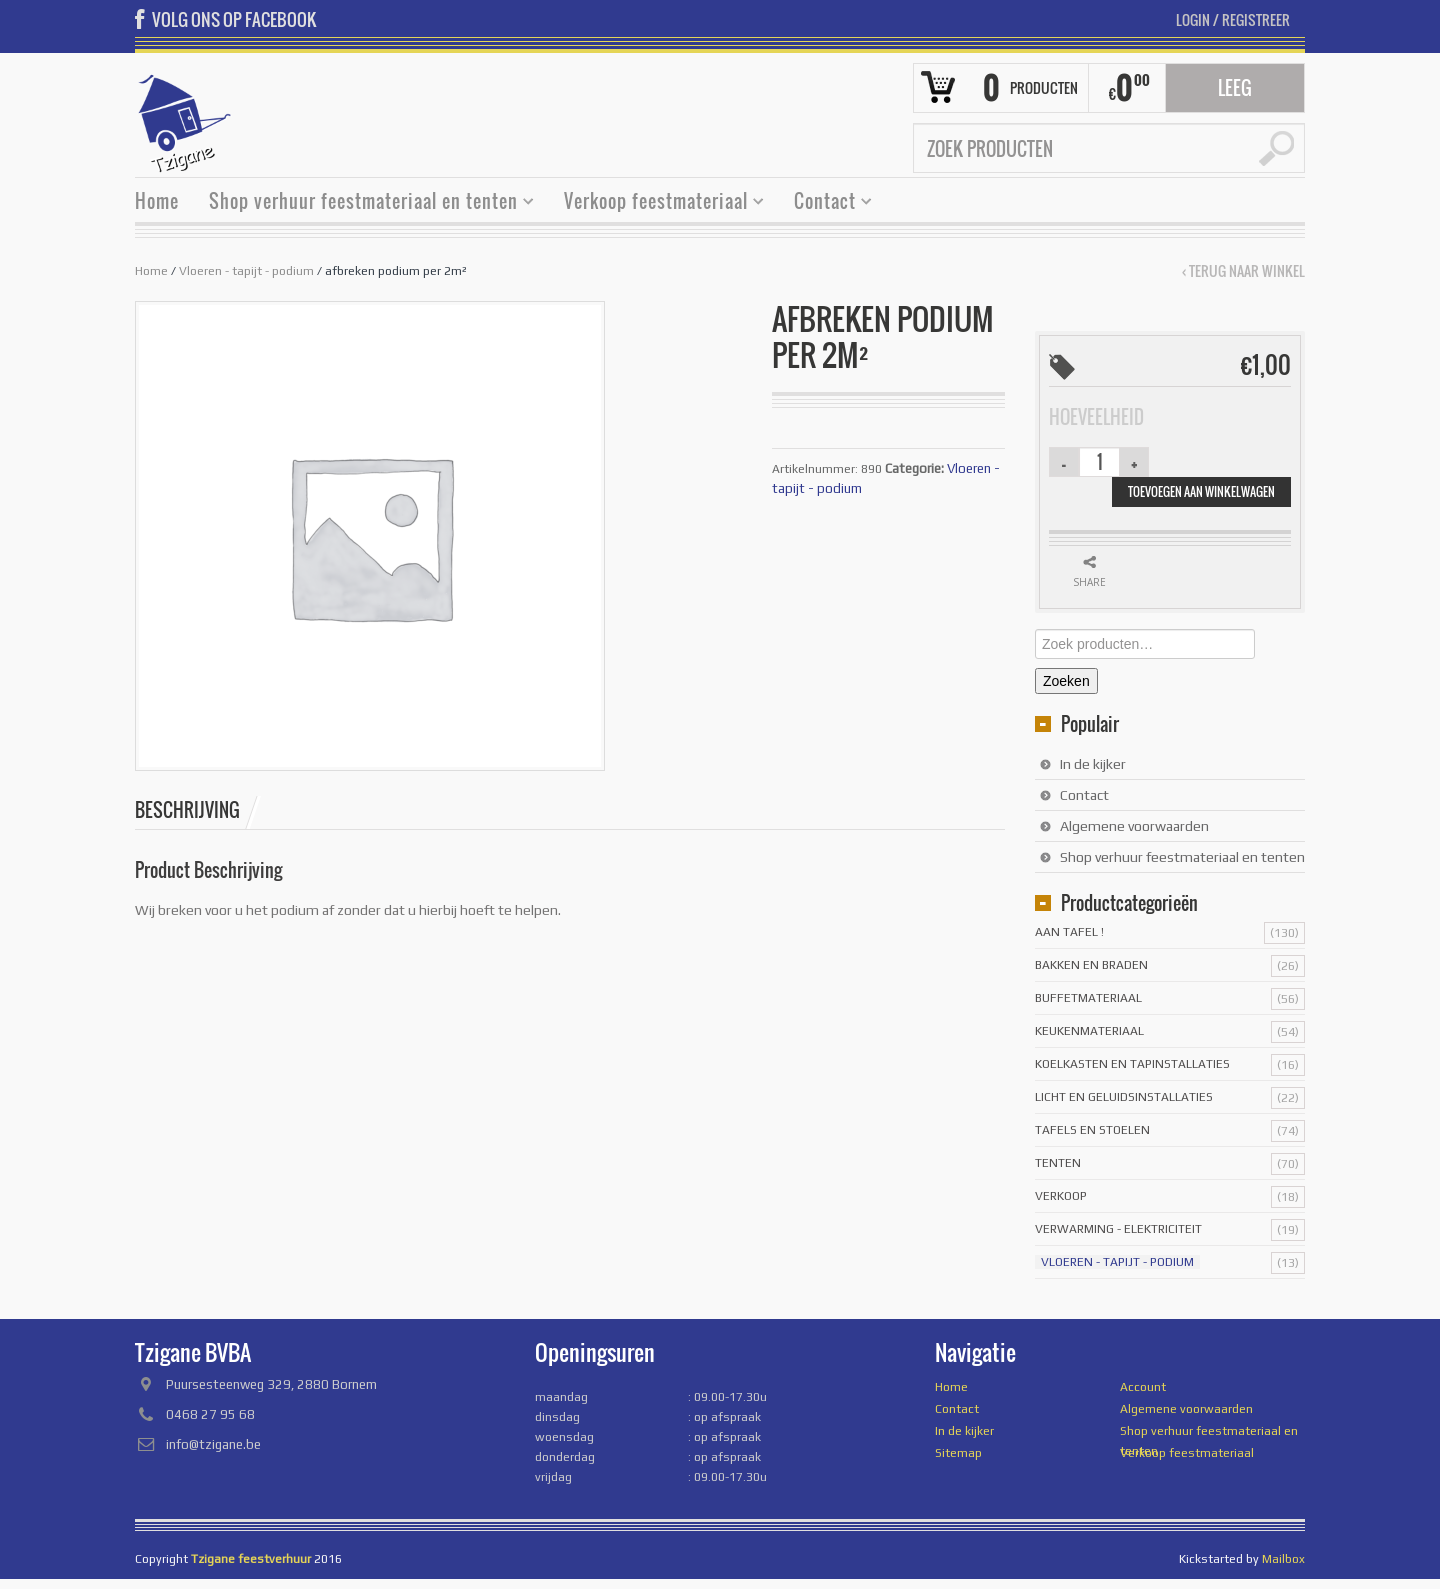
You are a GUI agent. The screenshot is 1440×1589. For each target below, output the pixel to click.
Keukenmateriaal (1089, 1031)
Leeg (1235, 88)
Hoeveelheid (1096, 417)
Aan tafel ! (1069, 932)
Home (157, 201)
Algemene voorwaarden (1134, 826)
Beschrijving (187, 810)
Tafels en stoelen (1092, 1130)
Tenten (1058, 1163)
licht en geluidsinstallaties (1124, 1097)
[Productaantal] (1100, 462)
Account (1143, 1387)
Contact (825, 203)
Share (1089, 582)
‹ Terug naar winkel (1243, 271)
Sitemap (958, 1453)
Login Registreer (1233, 19)
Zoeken (1066, 681)
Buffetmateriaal (1088, 998)
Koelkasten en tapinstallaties (1132, 1064)
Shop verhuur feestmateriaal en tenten (364, 203)
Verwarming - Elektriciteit (1118, 1229)
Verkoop (1061, 1196)
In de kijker (1093, 764)
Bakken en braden (1091, 965)
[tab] (198, 810)
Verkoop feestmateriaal (656, 203)
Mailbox (1283, 1559)
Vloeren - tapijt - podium (246, 271)
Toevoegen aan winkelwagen (1201, 491)
